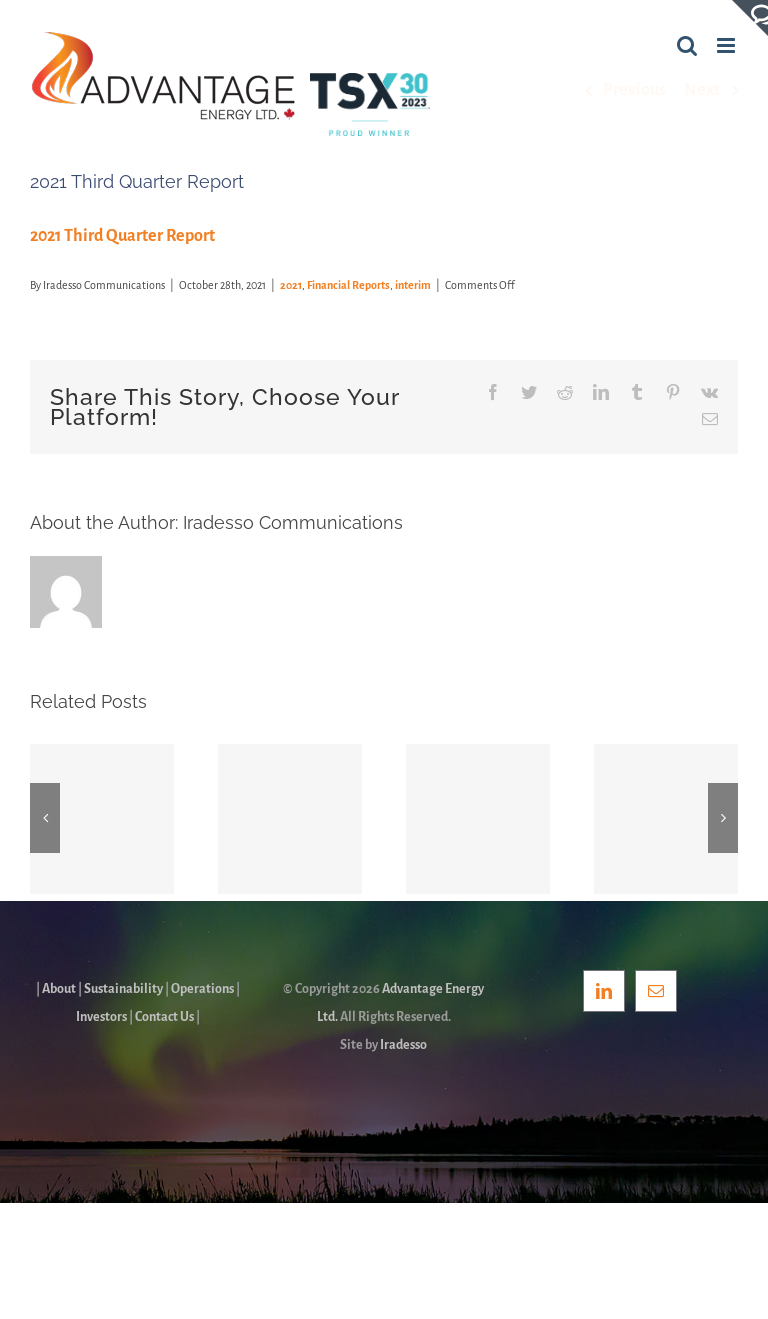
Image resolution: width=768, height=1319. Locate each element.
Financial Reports (348, 285)
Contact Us (164, 1017)
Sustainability (123, 989)
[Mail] (656, 991)
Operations (202, 989)
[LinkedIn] (604, 991)
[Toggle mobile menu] (727, 45)
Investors (101, 1017)
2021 (291, 285)
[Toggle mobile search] (687, 45)
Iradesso (403, 1045)
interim (413, 285)
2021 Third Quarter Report (122, 236)
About (59, 989)
